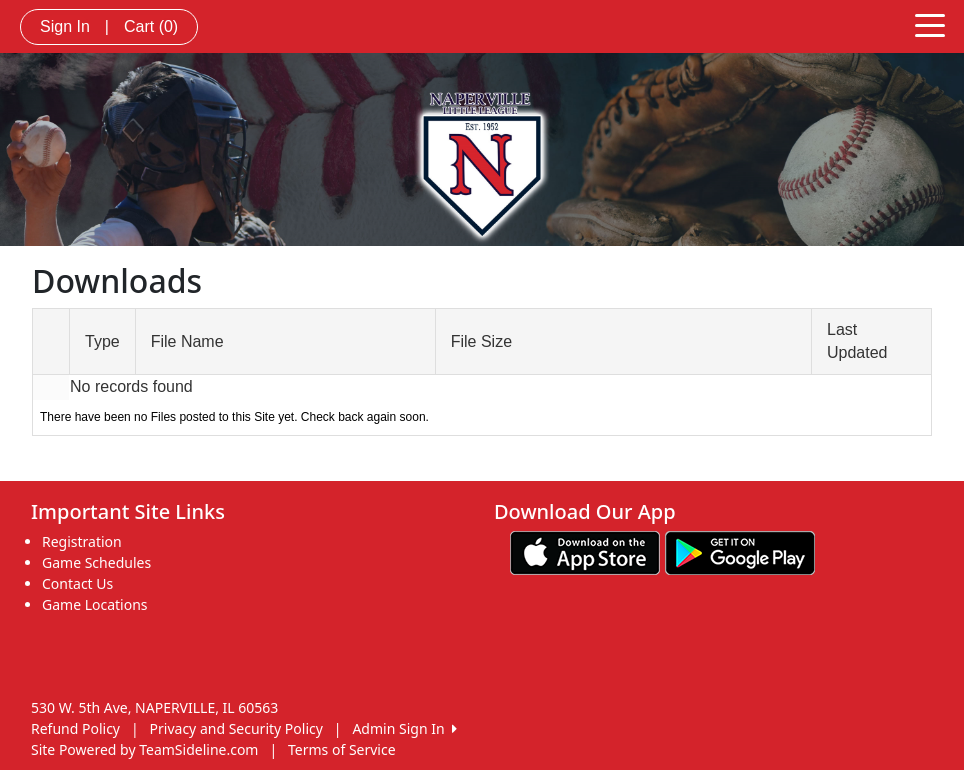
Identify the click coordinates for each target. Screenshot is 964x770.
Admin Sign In (404, 728)
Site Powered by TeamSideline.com (144, 749)
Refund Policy (75, 728)
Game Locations (95, 604)
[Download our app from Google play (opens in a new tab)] (740, 551)
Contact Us (77, 583)
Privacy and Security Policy (236, 728)
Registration (82, 541)
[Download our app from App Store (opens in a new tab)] (585, 551)
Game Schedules (96, 562)
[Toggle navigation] (930, 24)
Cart (151, 26)
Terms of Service (342, 749)
